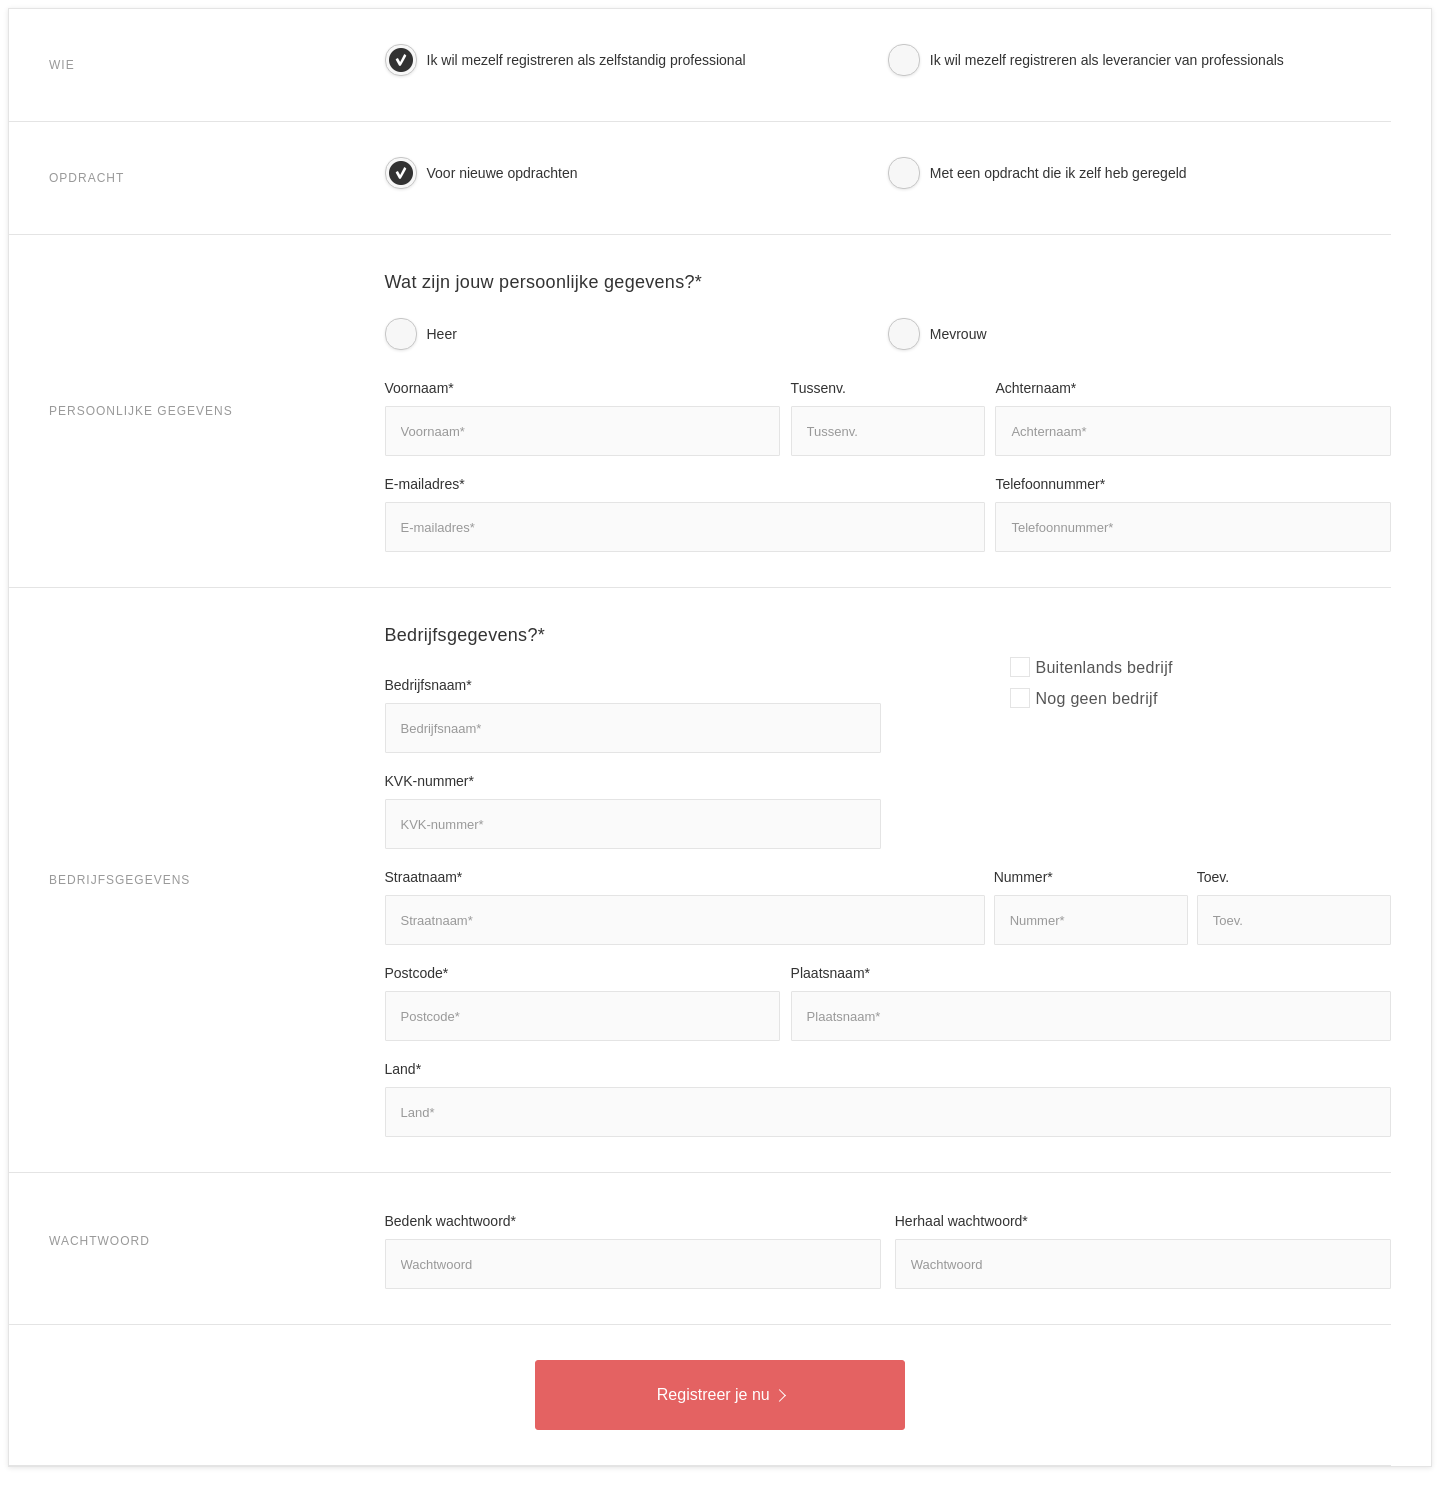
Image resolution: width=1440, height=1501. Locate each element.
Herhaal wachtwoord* (961, 1221)
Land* (403, 1069)
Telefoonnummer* (1050, 484)
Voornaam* (419, 388)
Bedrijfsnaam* (428, 685)
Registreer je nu (721, 1394)
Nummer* (1023, 877)
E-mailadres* (425, 484)
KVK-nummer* (429, 781)
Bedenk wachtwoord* (451, 1221)
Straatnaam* (424, 877)
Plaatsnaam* (830, 973)
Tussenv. (818, 388)
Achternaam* (1035, 388)
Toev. (1213, 877)
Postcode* (417, 973)
